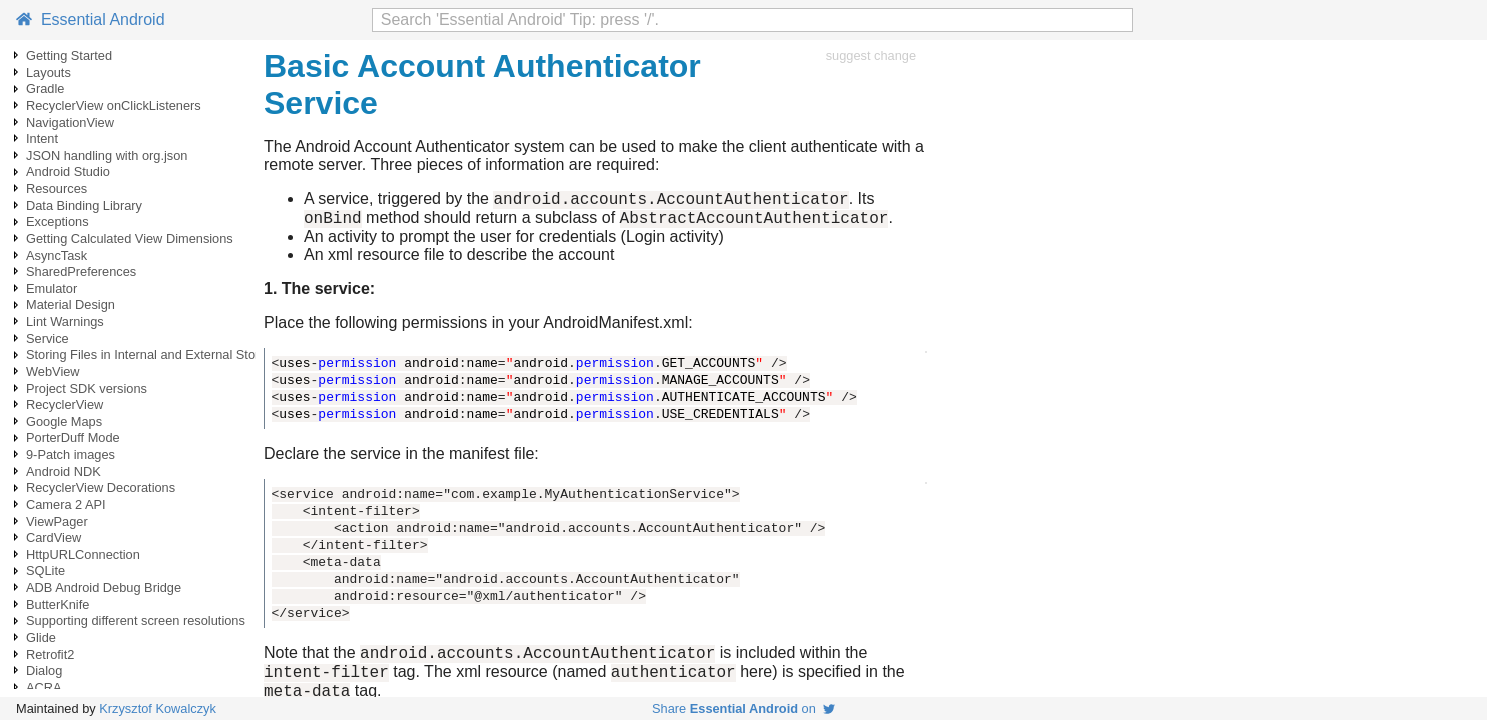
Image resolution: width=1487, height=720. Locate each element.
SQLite (45, 570)
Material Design (70, 304)
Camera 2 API (66, 504)
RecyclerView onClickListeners (113, 105)
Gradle (45, 88)
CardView (53, 537)
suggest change (871, 55)
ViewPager (57, 521)
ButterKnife (57, 604)
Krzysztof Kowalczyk (157, 708)
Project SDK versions (86, 388)
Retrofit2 (50, 654)
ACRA (44, 687)
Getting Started (69, 55)
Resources (56, 188)
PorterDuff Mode (73, 437)
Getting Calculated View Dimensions (129, 238)
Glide (41, 637)
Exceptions (57, 221)
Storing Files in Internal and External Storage (153, 354)
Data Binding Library (84, 205)
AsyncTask (56, 255)
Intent (42, 138)
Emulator (51, 288)
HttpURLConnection (83, 554)
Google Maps (64, 421)
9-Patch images (70, 454)
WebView (53, 371)
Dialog (44, 670)
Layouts (48, 72)
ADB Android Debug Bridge (103, 587)
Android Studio (68, 171)
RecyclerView (64, 404)
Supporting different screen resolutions (135, 620)
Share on (743, 708)
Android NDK (63, 471)
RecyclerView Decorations (100, 487)
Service (47, 338)
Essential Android (90, 19)
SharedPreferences (81, 271)
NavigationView (70, 122)
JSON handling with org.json (106, 155)
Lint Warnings (65, 321)
